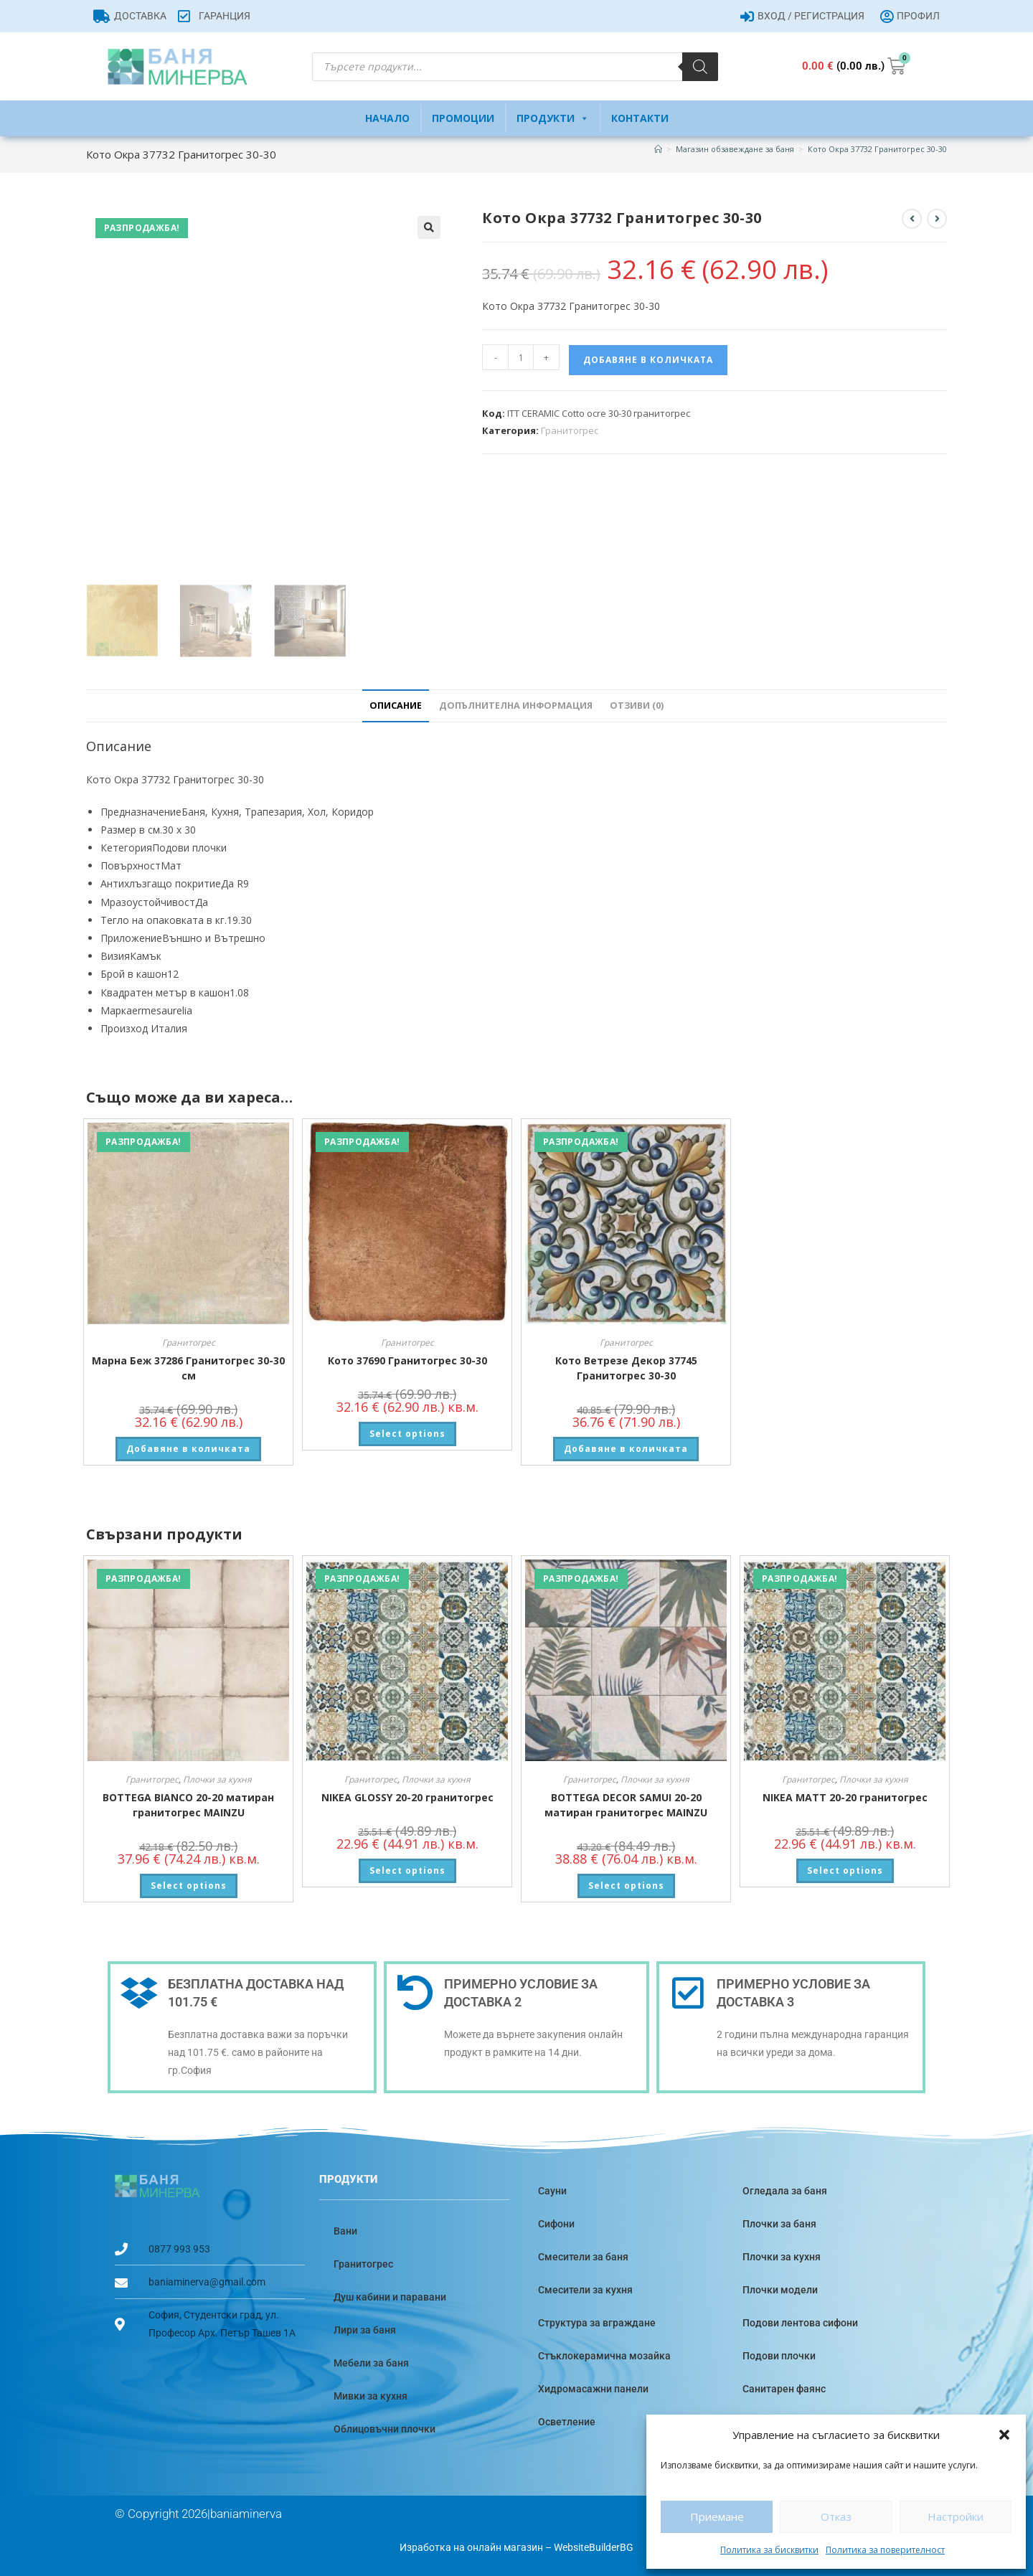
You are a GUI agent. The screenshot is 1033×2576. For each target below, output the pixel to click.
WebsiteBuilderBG (593, 2545)
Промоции (463, 118)
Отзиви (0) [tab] (637, 703)
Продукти (552, 118)
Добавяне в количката (648, 360)
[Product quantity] (521, 357)
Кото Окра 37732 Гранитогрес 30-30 (877, 148)
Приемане (717, 2516)
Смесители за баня (583, 2254)
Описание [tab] (395, 703)
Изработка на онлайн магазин (471, 2545)
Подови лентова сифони (800, 2320)
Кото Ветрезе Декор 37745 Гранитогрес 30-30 (626, 1365)
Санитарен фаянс (784, 2386)
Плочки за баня (779, 2221)
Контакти (640, 118)
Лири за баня (365, 2328)
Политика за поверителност (885, 2550)
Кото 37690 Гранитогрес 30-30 (407, 1357)
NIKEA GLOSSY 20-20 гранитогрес (407, 1794)
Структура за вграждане (597, 2320)
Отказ (836, 2516)
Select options (407, 1431)
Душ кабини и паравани (390, 2295)
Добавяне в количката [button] (188, 1446)
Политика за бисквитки (769, 2550)
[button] (1004, 2435)
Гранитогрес (569, 430)
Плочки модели (780, 2287)
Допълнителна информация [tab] (516, 703)
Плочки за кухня (217, 1776)
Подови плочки (779, 2353)
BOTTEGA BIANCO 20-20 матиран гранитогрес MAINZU (188, 1802)
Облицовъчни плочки (384, 2427)
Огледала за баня (784, 2188)
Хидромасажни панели (593, 2386)
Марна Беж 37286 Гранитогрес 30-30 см (188, 1365)
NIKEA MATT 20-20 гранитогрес (845, 1794)
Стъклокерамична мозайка (604, 2353)
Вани (345, 2229)
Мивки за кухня (370, 2394)
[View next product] (937, 219)
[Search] (700, 66)
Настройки (956, 2516)
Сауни (552, 2188)
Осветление (566, 2419)
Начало (387, 118)
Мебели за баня (371, 2361)
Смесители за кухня (585, 2287)
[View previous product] (912, 219)
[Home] (658, 148)
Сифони (556, 2221)
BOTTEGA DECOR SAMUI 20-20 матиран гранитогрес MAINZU (625, 1802)
